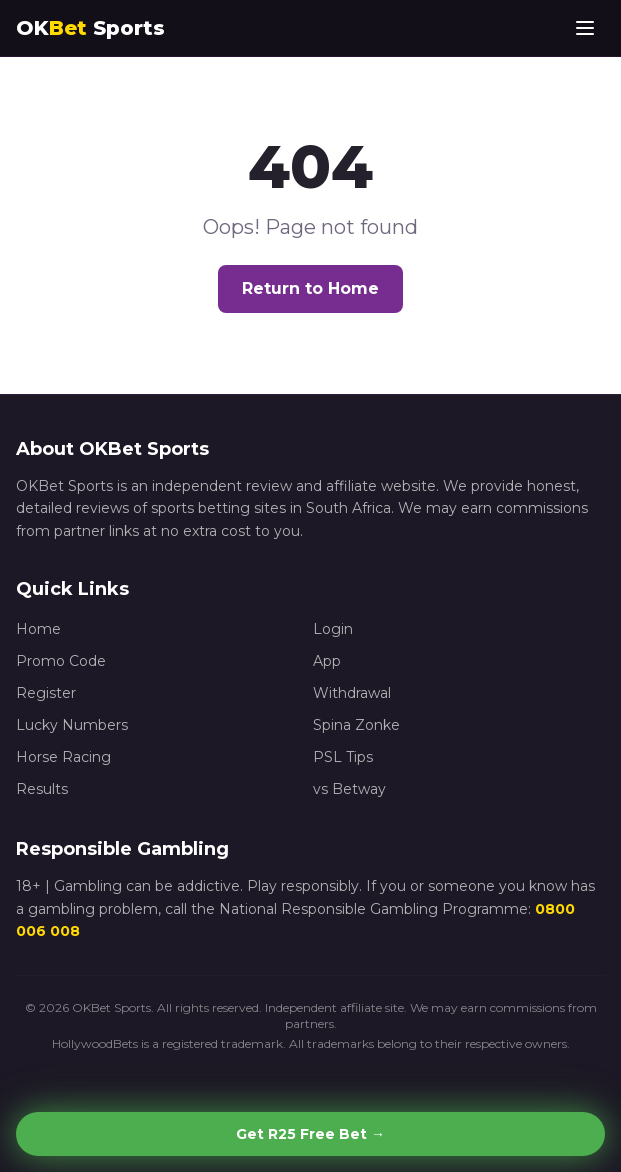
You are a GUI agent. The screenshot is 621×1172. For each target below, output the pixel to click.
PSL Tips (343, 757)
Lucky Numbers (72, 725)
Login (333, 629)
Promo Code (61, 661)
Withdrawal (352, 693)
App (327, 661)
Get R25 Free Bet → (310, 1134)
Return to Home (310, 288)
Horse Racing (63, 757)
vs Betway (349, 789)
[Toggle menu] (585, 28)
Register (46, 693)
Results (42, 789)
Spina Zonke (356, 725)
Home (38, 629)
